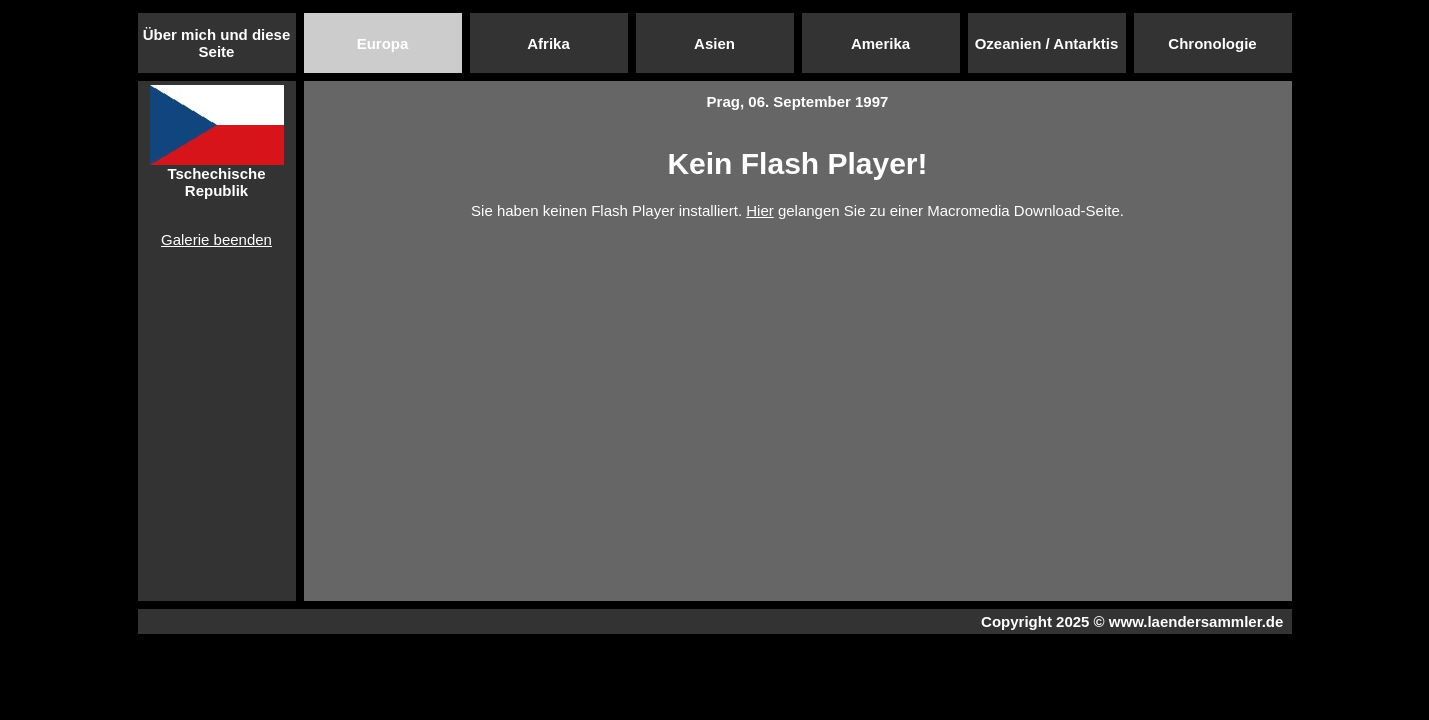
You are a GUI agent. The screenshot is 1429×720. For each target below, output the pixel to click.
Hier (760, 210)
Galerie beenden (216, 239)
